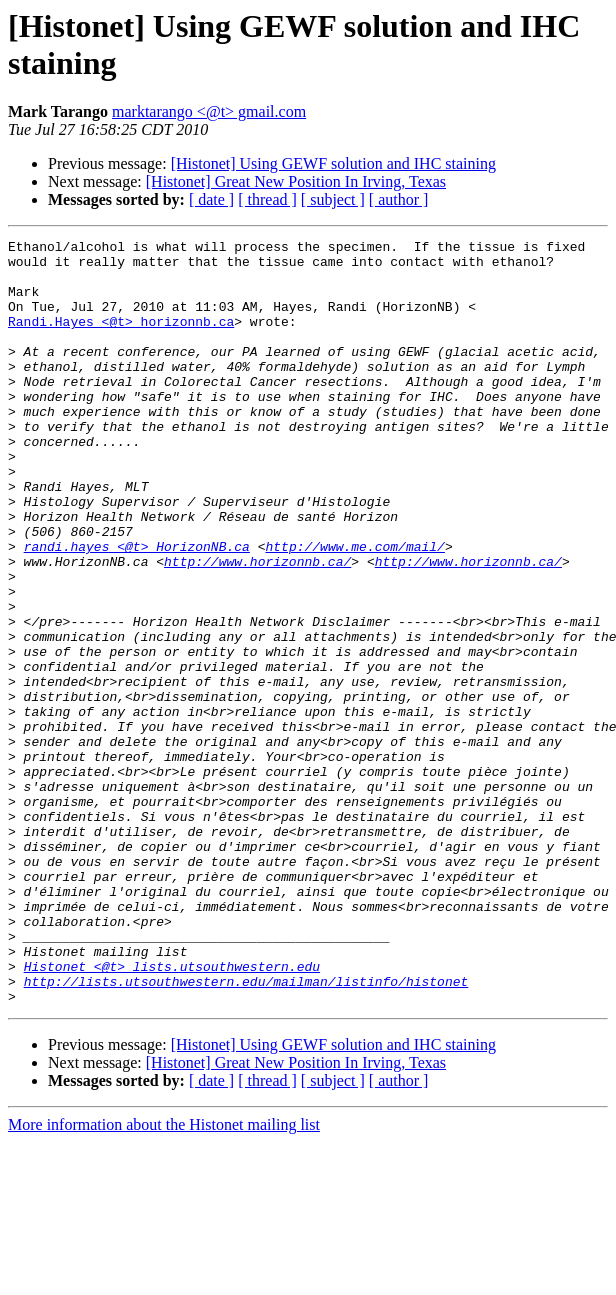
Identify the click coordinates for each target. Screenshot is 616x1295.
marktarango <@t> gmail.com (209, 111)
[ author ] (399, 199)
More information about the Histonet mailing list (164, 1277)
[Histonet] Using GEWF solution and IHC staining (333, 163)
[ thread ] (267, 199)
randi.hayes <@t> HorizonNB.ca (137, 609)
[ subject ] (333, 199)
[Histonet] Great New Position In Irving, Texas (296, 181)
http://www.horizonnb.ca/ (257, 627)
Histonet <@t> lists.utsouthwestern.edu (172, 1113)
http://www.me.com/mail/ (354, 609)
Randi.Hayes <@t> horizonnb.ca (121, 339)
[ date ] (211, 199)
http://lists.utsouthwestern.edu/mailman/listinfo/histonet (246, 1131)
